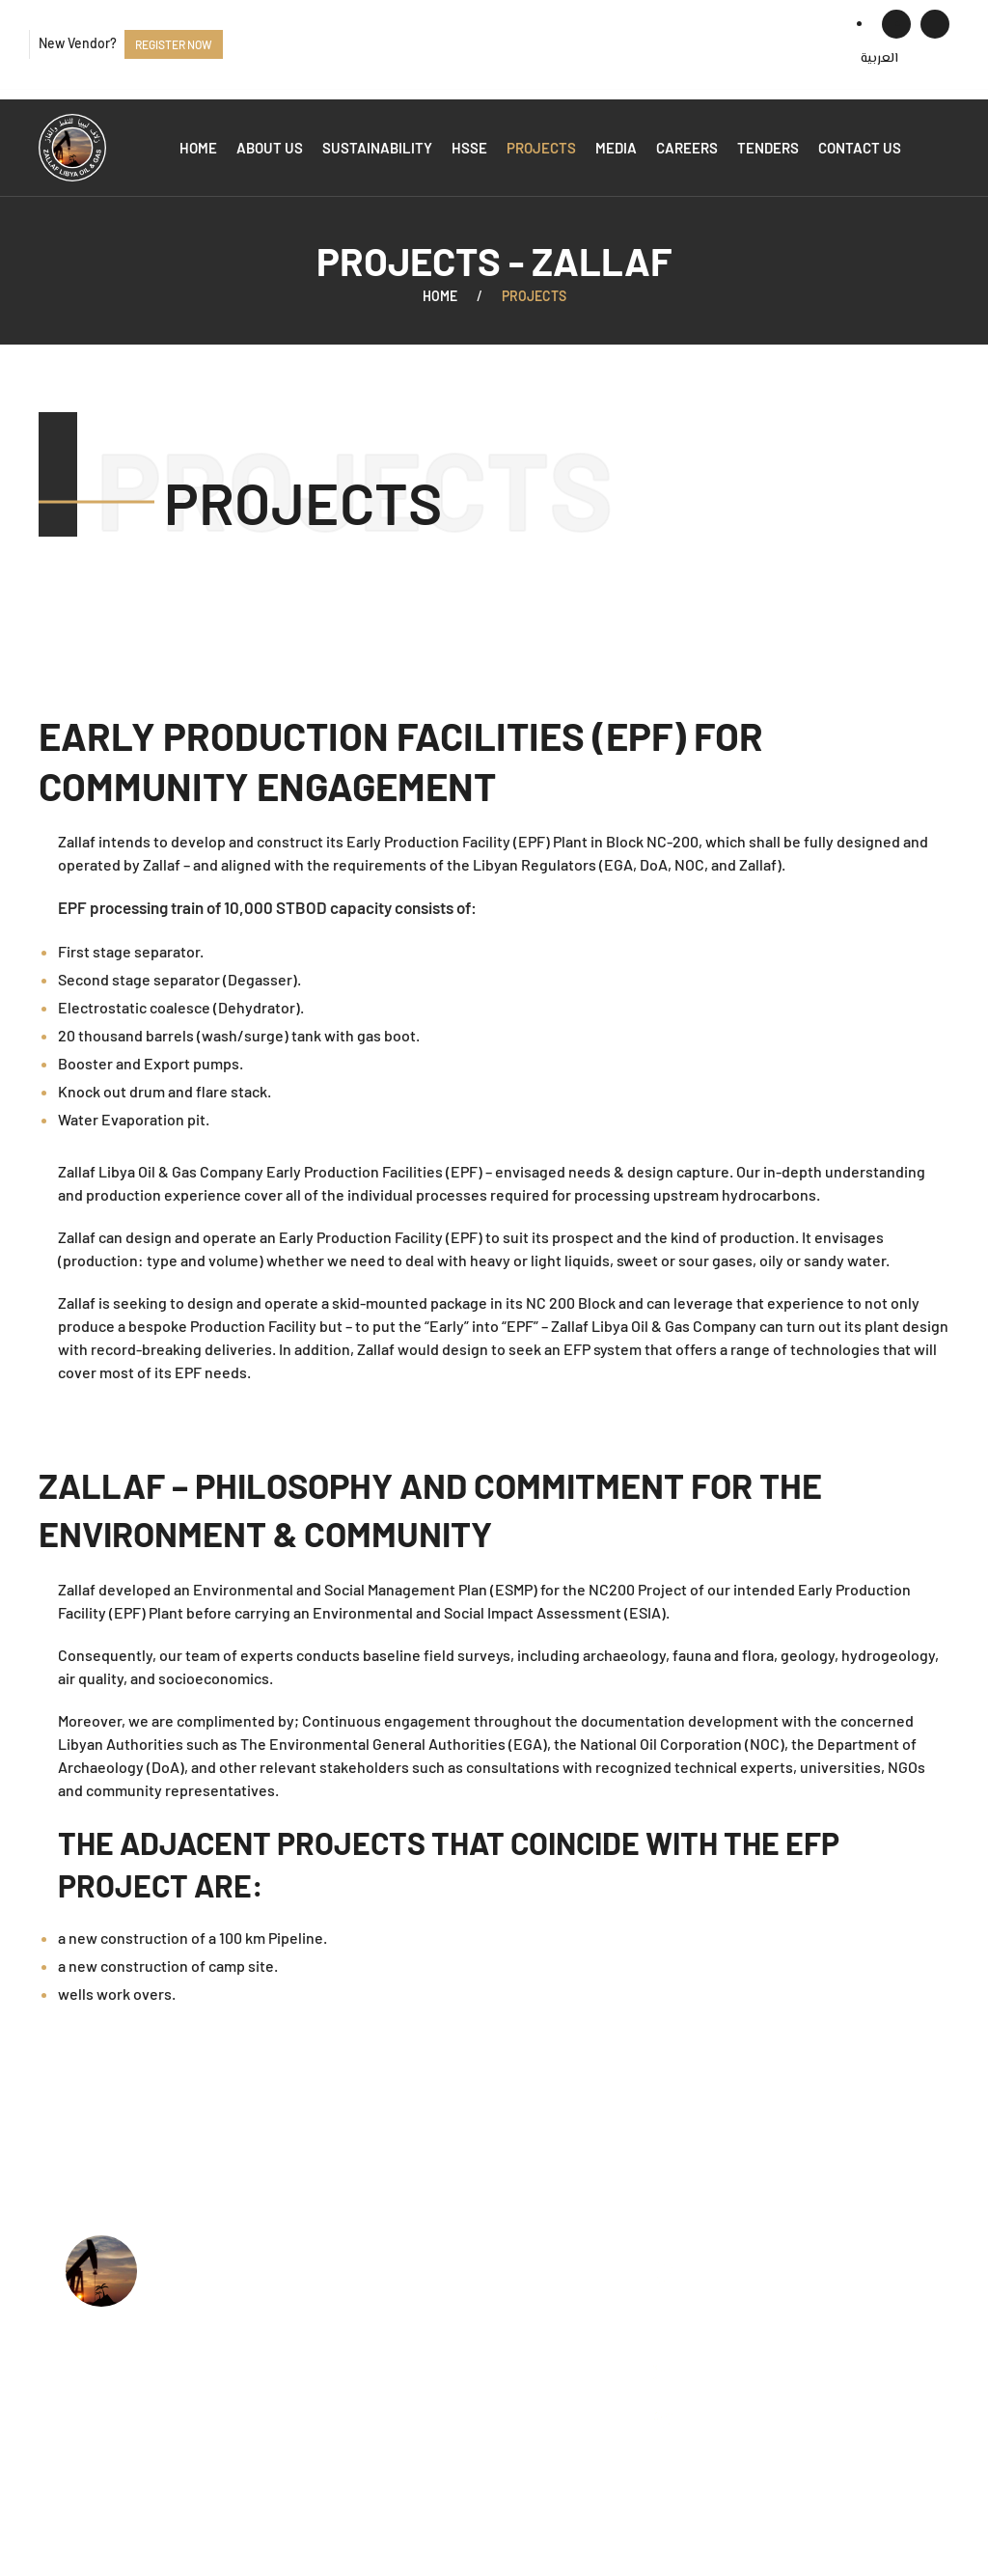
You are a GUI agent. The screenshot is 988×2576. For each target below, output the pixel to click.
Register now (173, 44)
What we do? (408, 2301)
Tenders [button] (768, 147)
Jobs (381, 2359)
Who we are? (408, 2272)
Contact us (859, 147)
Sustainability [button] (377, 147)
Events (388, 2418)
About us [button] (269, 147)
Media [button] (616, 147)
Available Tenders (425, 2389)
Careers (687, 147)
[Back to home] (72, 147)
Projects (541, 147)
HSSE (469, 147)
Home (198, 147)
